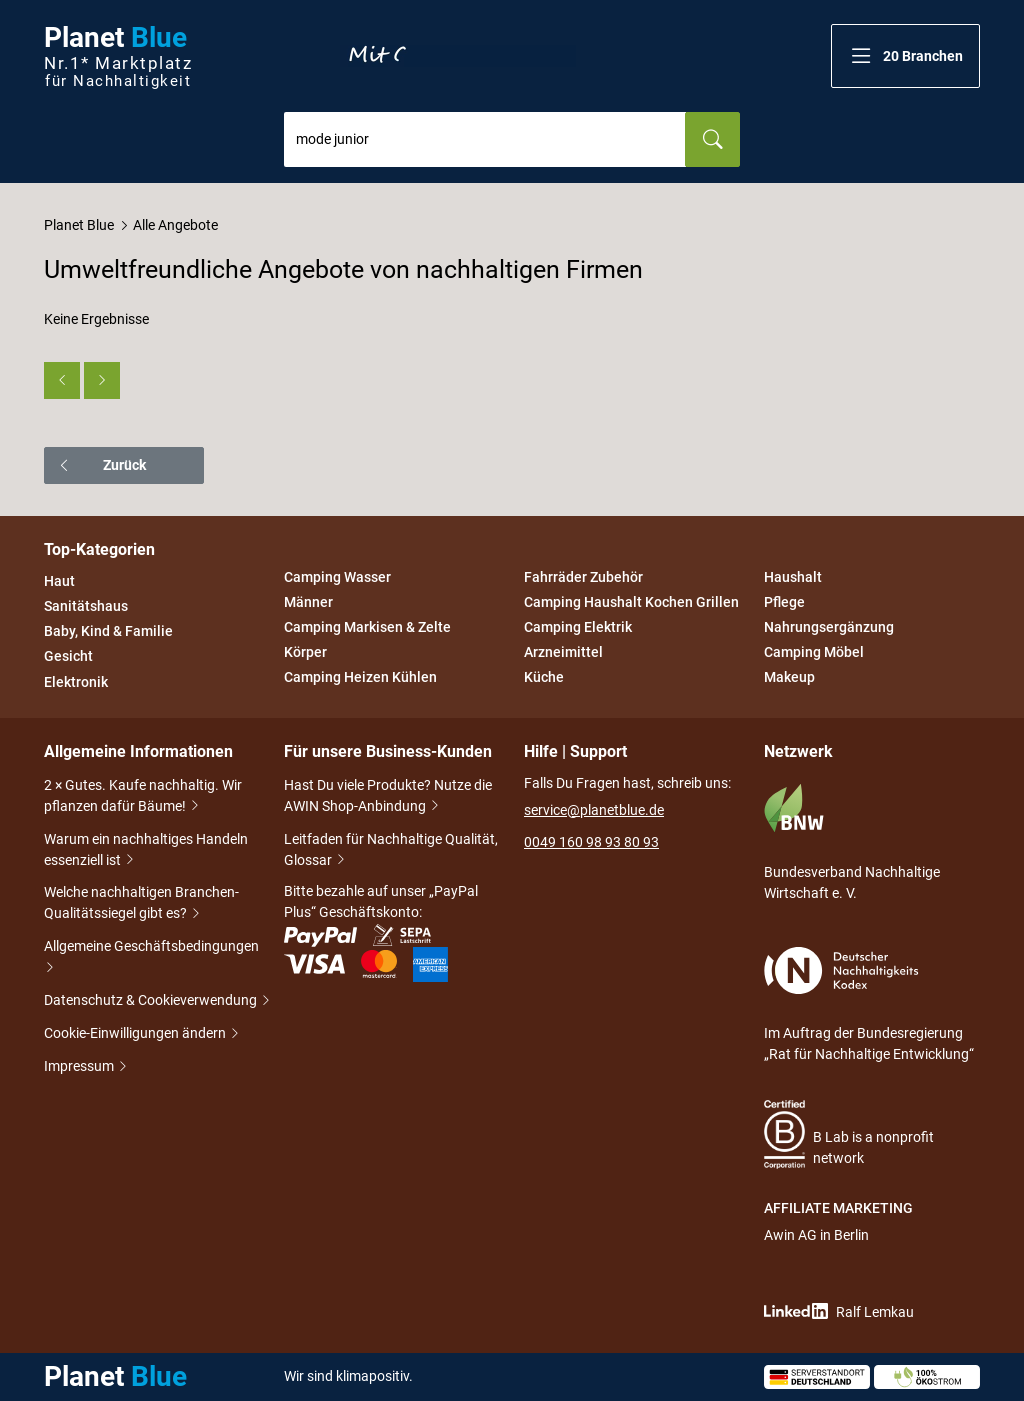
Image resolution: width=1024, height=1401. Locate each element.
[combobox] (485, 139)
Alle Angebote (175, 225)
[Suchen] (712, 139)
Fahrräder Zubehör (583, 577)
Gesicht (68, 657)
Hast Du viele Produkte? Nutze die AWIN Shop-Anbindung (388, 797)
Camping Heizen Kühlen (360, 678)
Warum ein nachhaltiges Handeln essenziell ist (146, 851)
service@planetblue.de (594, 810)
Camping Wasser (337, 577)
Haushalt (793, 577)
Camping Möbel (814, 652)
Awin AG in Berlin (816, 1235)
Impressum (80, 1067)
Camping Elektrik (578, 627)
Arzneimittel (563, 652)
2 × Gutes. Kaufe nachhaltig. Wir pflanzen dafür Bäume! (143, 797)
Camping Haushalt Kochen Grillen (631, 602)
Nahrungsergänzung (829, 627)
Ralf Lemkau (839, 1311)
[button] (905, 56)
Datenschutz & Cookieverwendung (152, 1001)
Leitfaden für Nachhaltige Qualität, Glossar (391, 851)
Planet (118, 56)
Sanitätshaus (86, 606)
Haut (59, 581)
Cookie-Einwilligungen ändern (136, 1034)
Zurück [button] (101, 465)
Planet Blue (79, 225)
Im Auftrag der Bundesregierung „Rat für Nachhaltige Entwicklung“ (869, 1004)
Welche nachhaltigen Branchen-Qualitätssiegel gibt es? (141, 904)
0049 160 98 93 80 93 (591, 842)
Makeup (789, 678)
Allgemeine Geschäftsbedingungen (151, 958)
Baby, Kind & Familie (108, 631)
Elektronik (76, 682)
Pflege (784, 602)
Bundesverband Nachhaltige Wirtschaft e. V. (852, 842)
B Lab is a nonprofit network (849, 1134)
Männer (308, 602)
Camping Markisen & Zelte (367, 627)
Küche (544, 678)
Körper (305, 652)
